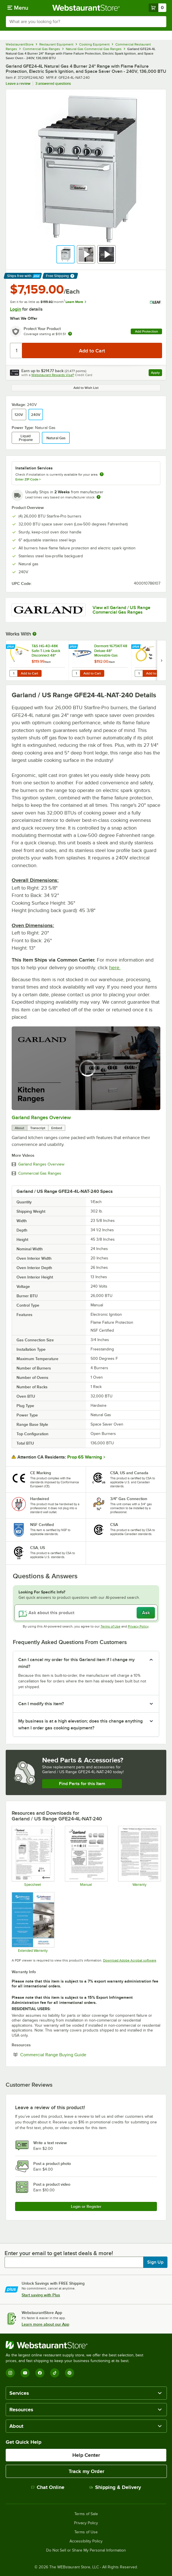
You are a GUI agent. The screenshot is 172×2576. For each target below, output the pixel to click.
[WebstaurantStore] (77, 2345)
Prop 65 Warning (84, 1457)
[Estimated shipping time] (99, 497)
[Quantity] (16, 350)
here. (114, 967)
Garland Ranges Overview (41, 1117)
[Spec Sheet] (33, 1856)
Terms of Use (110, 1626)
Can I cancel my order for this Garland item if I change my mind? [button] (76, 1663)
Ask (146, 1612)
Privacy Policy (138, 1626)
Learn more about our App (45, 2324)
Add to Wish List (86, 388)
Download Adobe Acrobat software (129, 1960)
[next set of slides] (161, 660)
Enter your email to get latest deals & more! (59, 2253)
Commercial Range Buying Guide (70, 2054)
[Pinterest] (69, 2372)
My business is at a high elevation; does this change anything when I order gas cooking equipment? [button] (80, 1725)
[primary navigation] (18, 7)
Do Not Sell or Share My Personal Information (86, 2550)
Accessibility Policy (86, 2541)
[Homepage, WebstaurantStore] (86, 8)
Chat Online (47, 2487)
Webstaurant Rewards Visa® (52, 375)
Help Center (86, 2455)
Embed (56, 1128)
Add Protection (146, 331)
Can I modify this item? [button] (41, 1703)
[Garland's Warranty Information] (139, 1856)
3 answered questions (53, 83)
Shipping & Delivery (115, 2487)
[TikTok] (54, 2372)
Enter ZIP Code (28, 479)
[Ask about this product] (86, 1613)
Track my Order (86, 2471)
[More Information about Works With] (34, 633)
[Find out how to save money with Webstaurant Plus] (11, 646)
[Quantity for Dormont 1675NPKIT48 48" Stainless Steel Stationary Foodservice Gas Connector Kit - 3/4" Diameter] (139, 673)
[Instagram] (10, 2372)
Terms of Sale (86, 2514)
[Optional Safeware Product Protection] (33, 1922)
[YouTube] (25, 2372)
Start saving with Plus (41, 2295)
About (19, 1128)
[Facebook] (39, 2372)
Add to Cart (29, 673)
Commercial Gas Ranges (39, 1173)
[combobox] (86, 21)
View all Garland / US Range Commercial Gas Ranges (121, 610)
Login (15, 309)
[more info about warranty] (70, 334)
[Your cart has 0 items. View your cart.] (157, 7)
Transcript (37, 1128)
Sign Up (155, 2262)
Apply (156, 373)
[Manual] (86, 1856)
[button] (65, 254)
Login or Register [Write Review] (86, 2206)
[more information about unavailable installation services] (101, 474)
